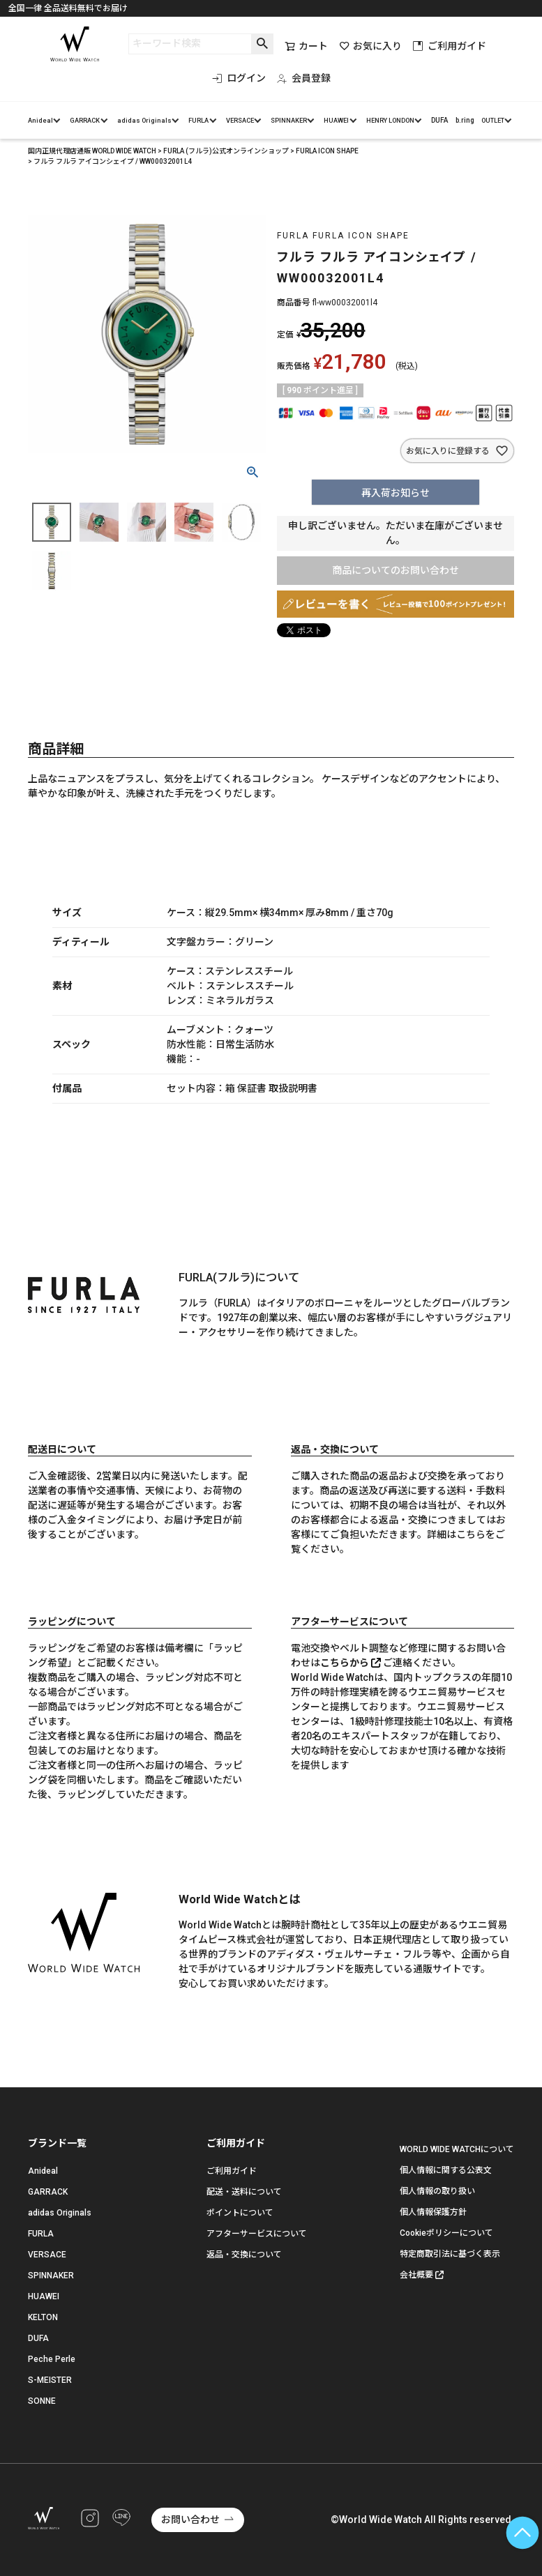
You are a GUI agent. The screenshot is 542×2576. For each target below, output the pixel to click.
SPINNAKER (289, 120)
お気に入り (370, 46)
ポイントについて (239, 2213)
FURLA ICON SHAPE (327, 151)
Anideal (40, 120)
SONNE (42, 2401)
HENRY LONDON (390, 120)
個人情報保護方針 (433, 2212)
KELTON (43, 2317)
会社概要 (416, 2275)
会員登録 (304, 78)
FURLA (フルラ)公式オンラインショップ (226, 151)
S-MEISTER (50, 2380)
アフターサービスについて (256, 2234)
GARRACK (85, 120)
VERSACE (240, 120)
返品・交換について (244, 2254)
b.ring (465, 120)
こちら (470, 1534)
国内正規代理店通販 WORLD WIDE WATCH (92, 151)
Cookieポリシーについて (446, 2233)
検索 (262, 44)
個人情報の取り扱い (437, 2191)
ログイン (239, 78)
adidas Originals (144, 120)
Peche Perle (51, 2359)
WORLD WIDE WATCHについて (457, 2149)
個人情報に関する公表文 (446, 2170)
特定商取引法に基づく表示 (450, 2254)
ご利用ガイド (449, 46)
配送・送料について (244, 2192)
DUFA (439, 120)
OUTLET (492, 120)
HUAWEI (336, 120)
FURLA (198, 120)
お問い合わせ (190, 2519)
